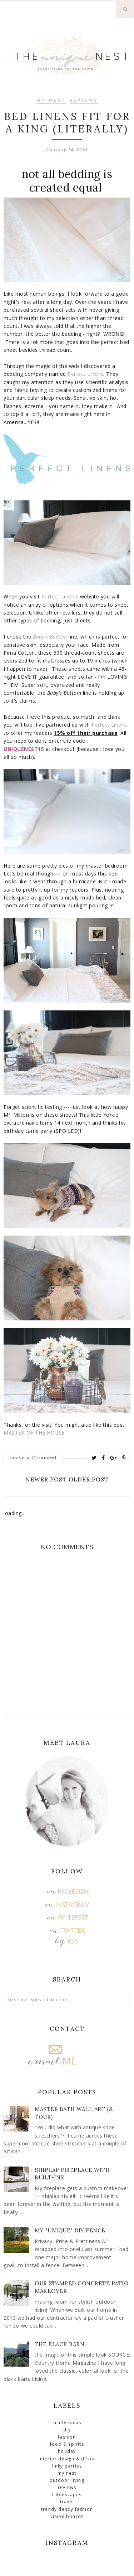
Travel (67, 2502)
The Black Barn (59, 2344)
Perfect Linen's (60, 596)
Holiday (67, 2451)
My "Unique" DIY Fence (70, 2230)
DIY (67, 2430)
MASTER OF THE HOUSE (34, 1432)
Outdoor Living (67, 2480)
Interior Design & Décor (67, 2459)
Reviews (84, 101)
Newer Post (46, 1479)
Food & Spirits (67, 2444)
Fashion (67, 2437)
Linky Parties (67, 2466)
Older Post (89, 1479)
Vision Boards (67, 2516)
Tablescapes (66, 2495)
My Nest (51, 101)
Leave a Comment (33, 1457)
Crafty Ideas (67, 2423)
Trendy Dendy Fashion (67, 2509)
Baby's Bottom (50, 636)
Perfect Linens (85, 373)
